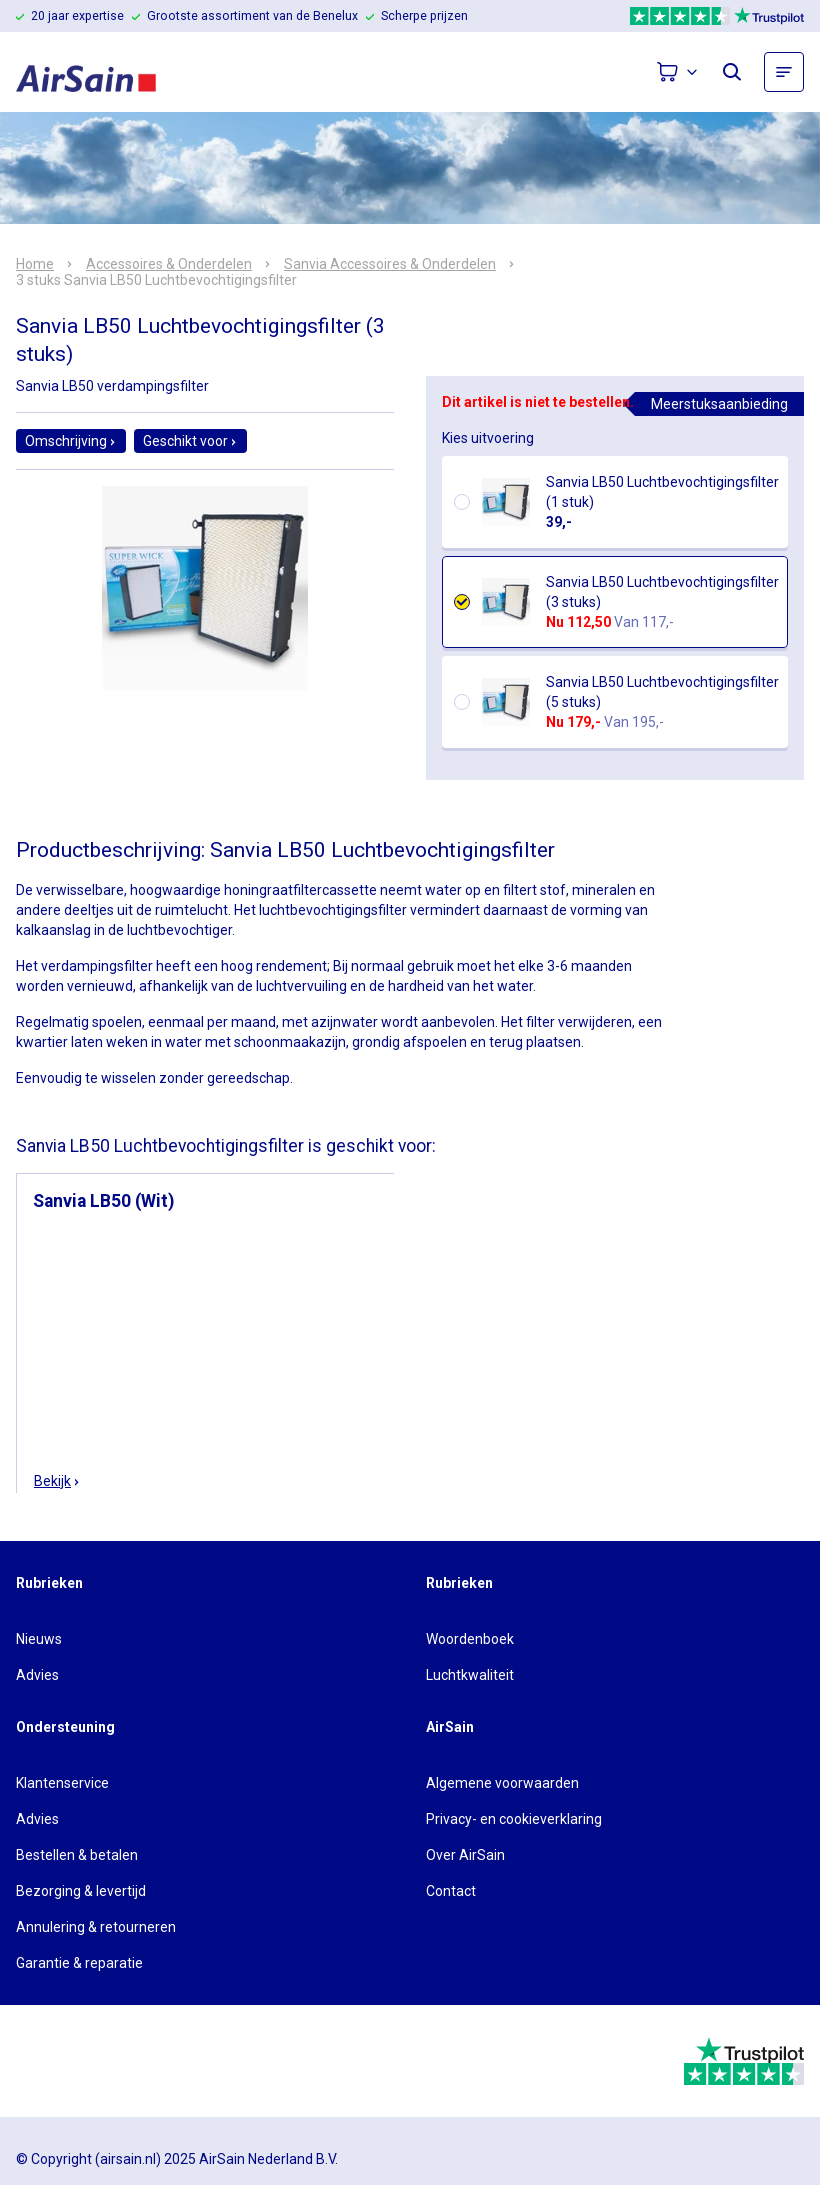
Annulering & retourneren (96, 1927)
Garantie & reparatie (79, 1963)
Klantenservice (62, 1783)
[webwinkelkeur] (71, 2061)
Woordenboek (470, 1639)
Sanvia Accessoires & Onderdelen (390, 264)
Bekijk (57, 1481)
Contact (451, 1891)
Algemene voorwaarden (502, 1783)
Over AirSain (465, 1855)
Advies (37, 1675)
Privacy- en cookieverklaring (514, 1819)
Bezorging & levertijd (81, 1891)
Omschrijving (71, 441)
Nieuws (39, 1639)
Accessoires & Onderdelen (169, 264)
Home (35, 264)
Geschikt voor (190, 441)
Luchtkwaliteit (470, 1675)
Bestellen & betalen (77, 1855)
